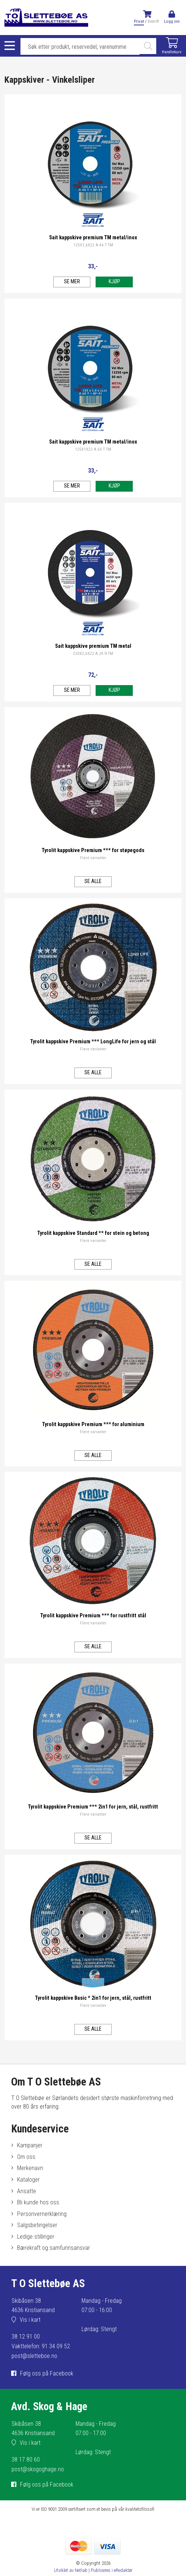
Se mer (72, 281)
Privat (139, 21)
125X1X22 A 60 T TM (93, 449)
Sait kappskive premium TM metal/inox (93, 237)
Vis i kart (30, 2319)
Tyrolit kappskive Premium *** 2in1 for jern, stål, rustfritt (93, 1807)
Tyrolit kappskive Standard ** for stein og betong (93, 1233)
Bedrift (153, 21)
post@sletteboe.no (34, 2355)
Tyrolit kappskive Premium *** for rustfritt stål (93, 1615)
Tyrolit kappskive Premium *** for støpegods (93, 850)
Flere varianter (93, 857)
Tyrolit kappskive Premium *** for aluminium (93, 1424)
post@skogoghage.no (38, 2469)
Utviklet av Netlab (70, 2570)
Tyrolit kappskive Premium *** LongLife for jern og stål (93, 1041)
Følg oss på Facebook (46, 2373)
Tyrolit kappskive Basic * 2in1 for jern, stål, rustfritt (93, 1998)
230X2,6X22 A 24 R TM (93, 653)
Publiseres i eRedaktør (111, 2570)
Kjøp (114, 281)
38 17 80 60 (26, 2459)
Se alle (93, 881)
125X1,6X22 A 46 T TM (93, 245)
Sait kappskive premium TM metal (93, 646)
